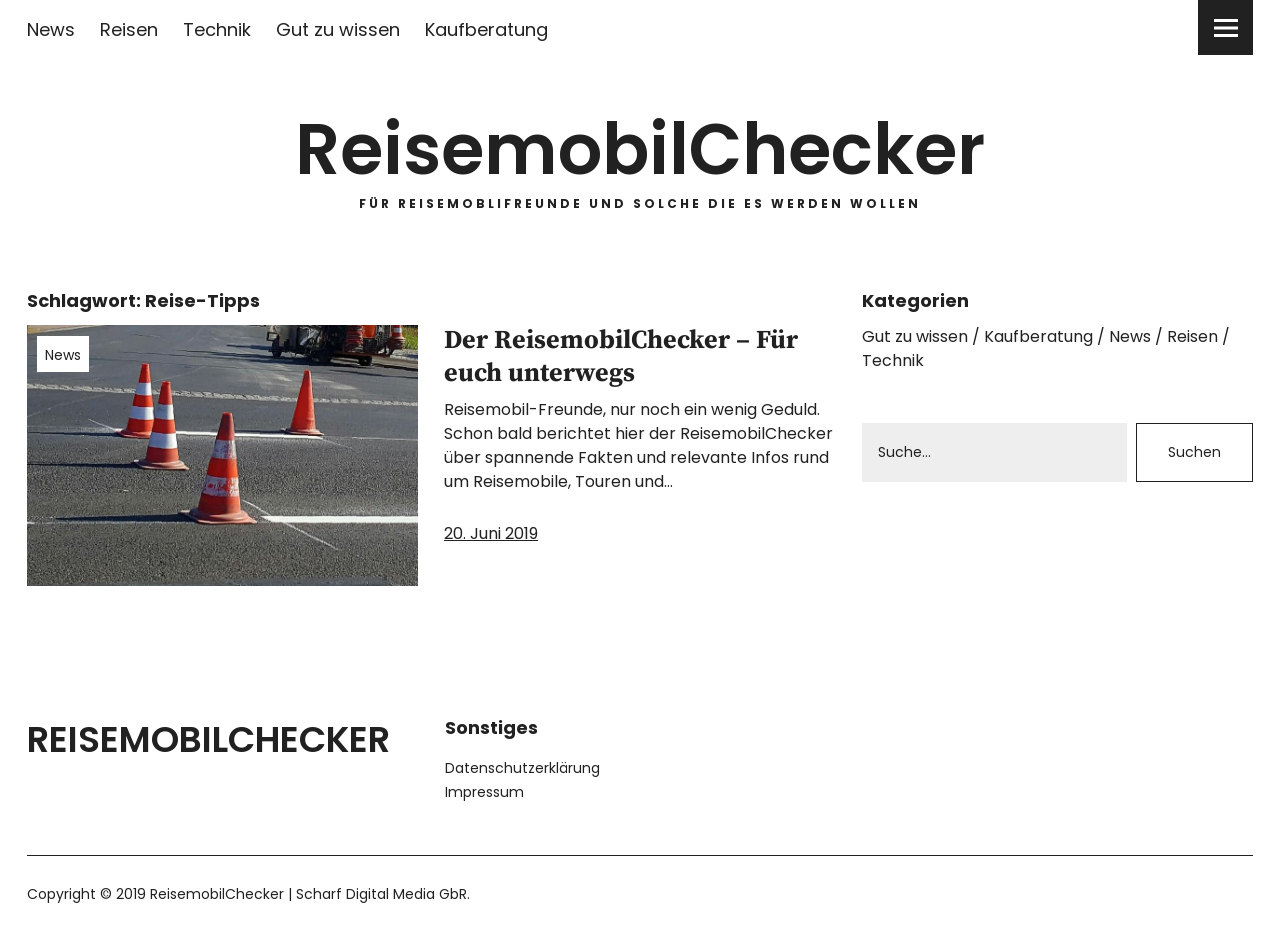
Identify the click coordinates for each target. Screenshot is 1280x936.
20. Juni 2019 (491, 533)
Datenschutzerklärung (522, 768)
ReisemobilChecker (640, 149)
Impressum (484, 792)
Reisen (129, 29)
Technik (217, 29)
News (51, 29)
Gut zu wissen (338, 29)
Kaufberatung (486, 29)
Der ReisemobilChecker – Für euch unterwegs (621, 357)
